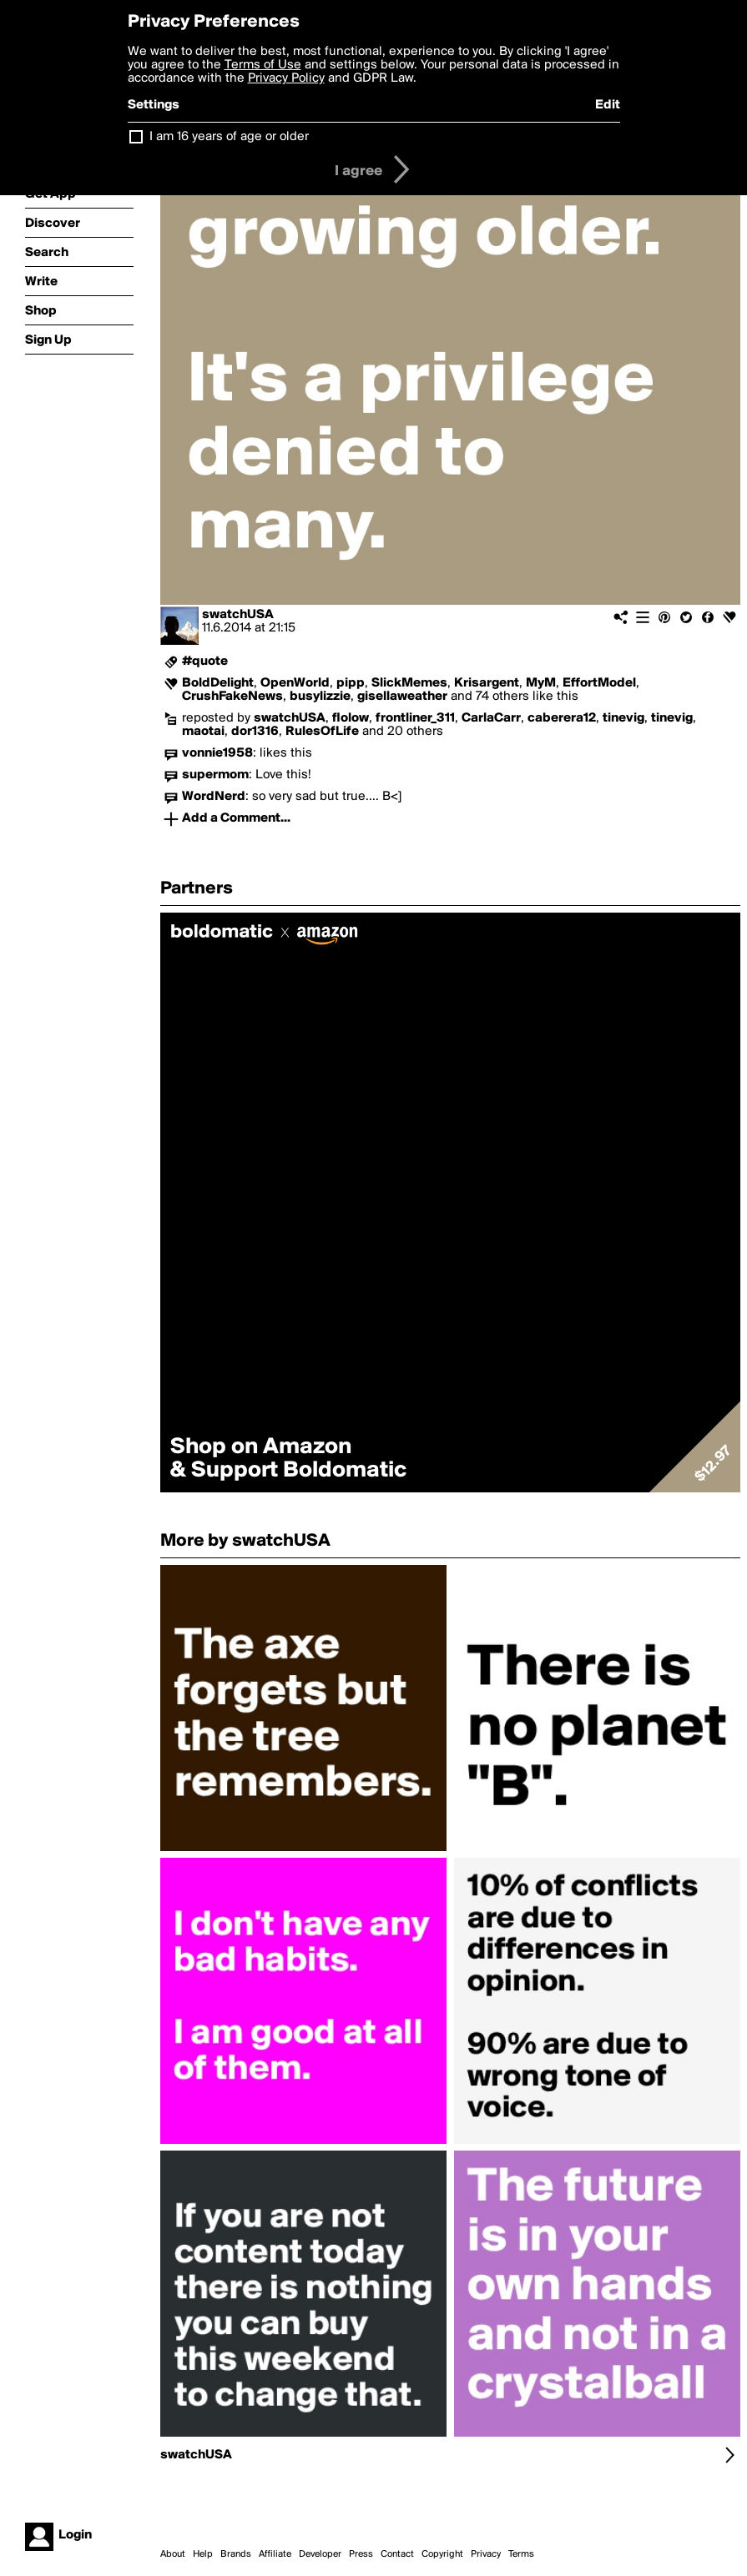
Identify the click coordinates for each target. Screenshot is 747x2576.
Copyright (442, 2554)
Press (361, 2554)
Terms (521, 2554)
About (172, 2554)
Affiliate (275, 2554)
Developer (320, 2554)
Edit (607, 105)
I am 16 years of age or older (229, 136)
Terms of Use (263, 65)
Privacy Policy (286, 78)
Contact (397, 2554)
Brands (235, 2554)
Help (203, 2554)
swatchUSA (238, 614)
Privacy (486, 2554)
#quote (205, 661)
